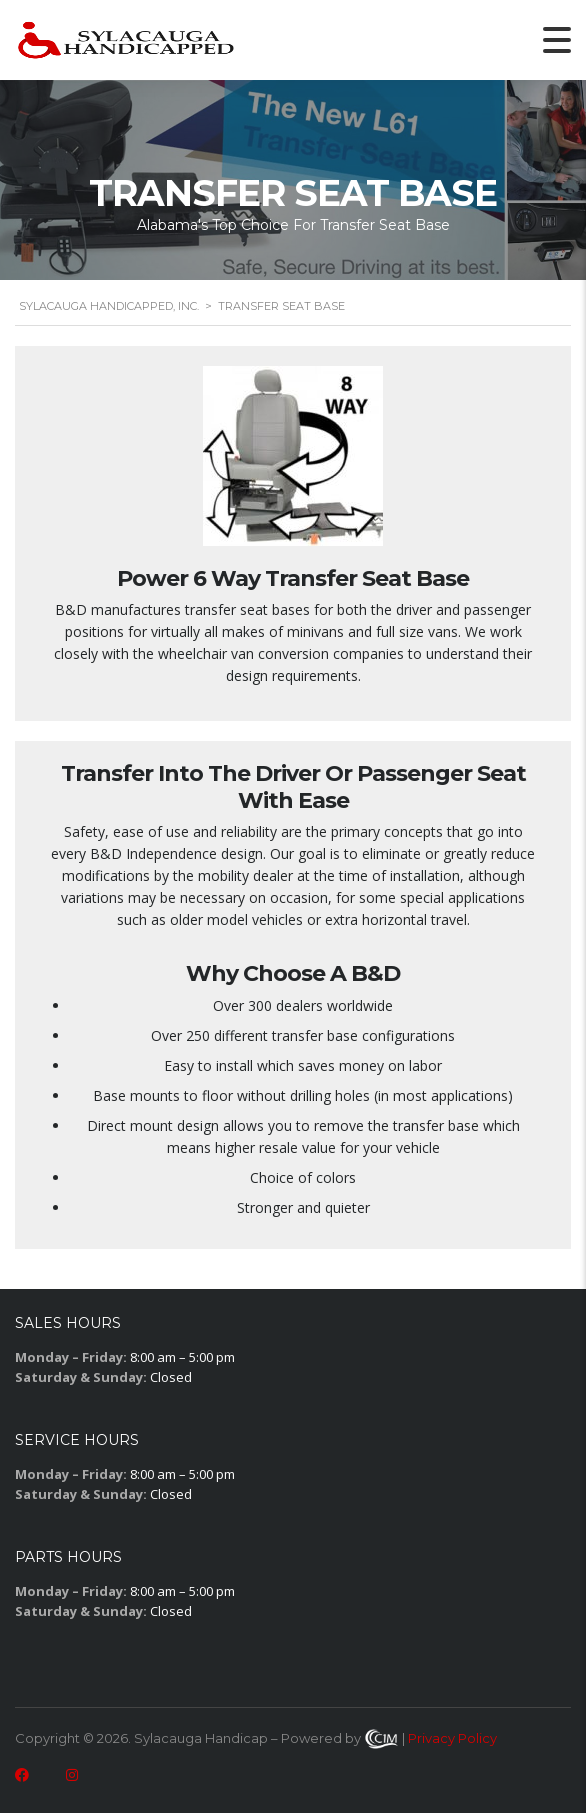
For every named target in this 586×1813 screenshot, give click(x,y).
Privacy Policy (452, 1738)
